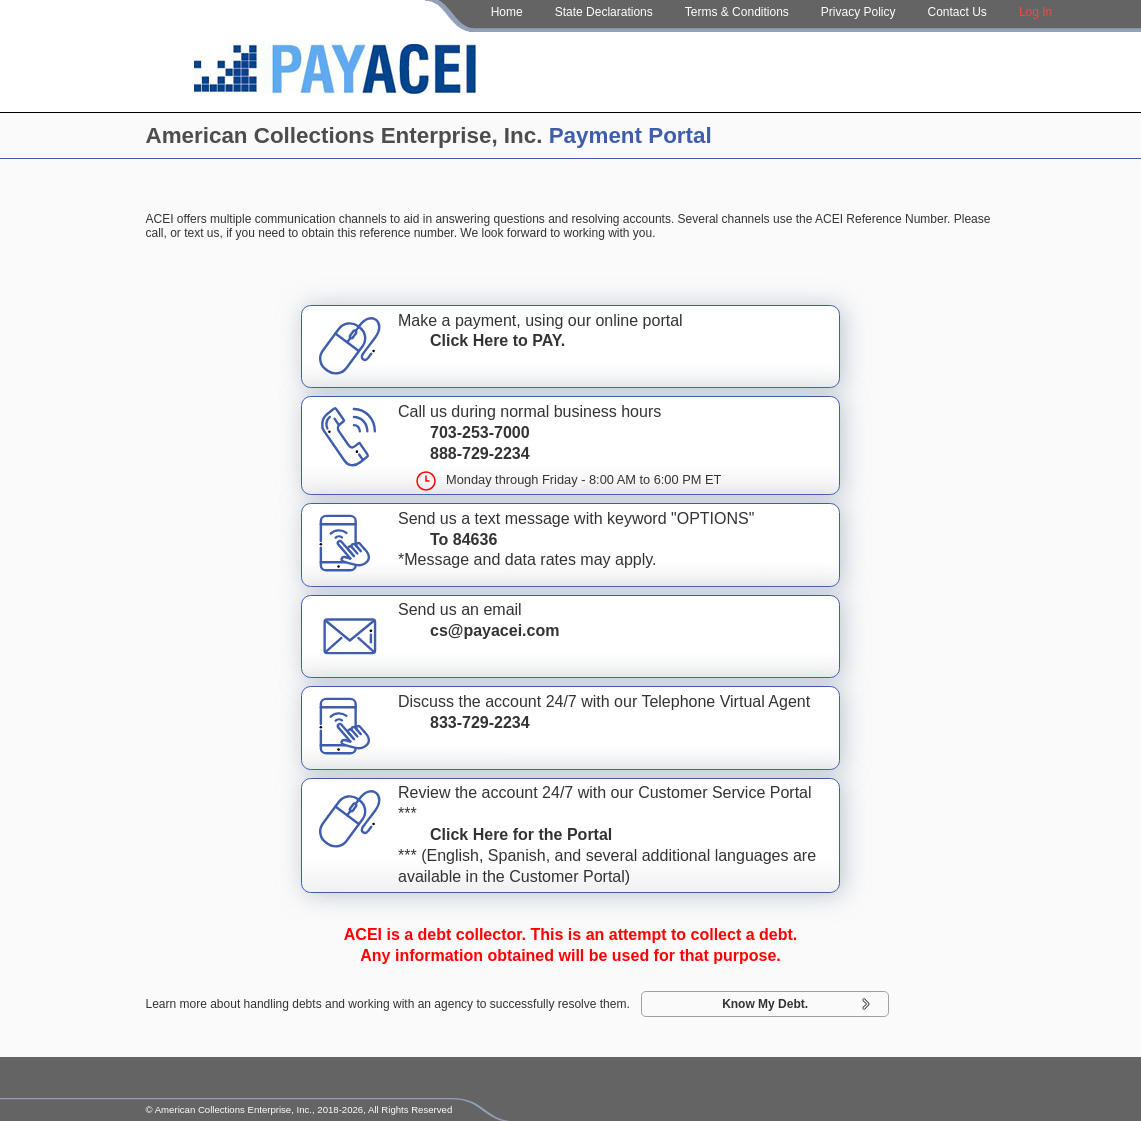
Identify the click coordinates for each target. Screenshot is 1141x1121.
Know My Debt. (765, 1004)
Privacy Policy (858, 12)
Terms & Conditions (737, 12)
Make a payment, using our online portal (570, 345)
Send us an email (570, 634)
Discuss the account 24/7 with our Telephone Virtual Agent (570, 726)
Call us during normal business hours (570, 446)
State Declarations (604, 12)
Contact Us (957, 12)
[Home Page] (335, 72)
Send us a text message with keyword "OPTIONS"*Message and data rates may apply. (570, 543)
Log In (1035, 12)
